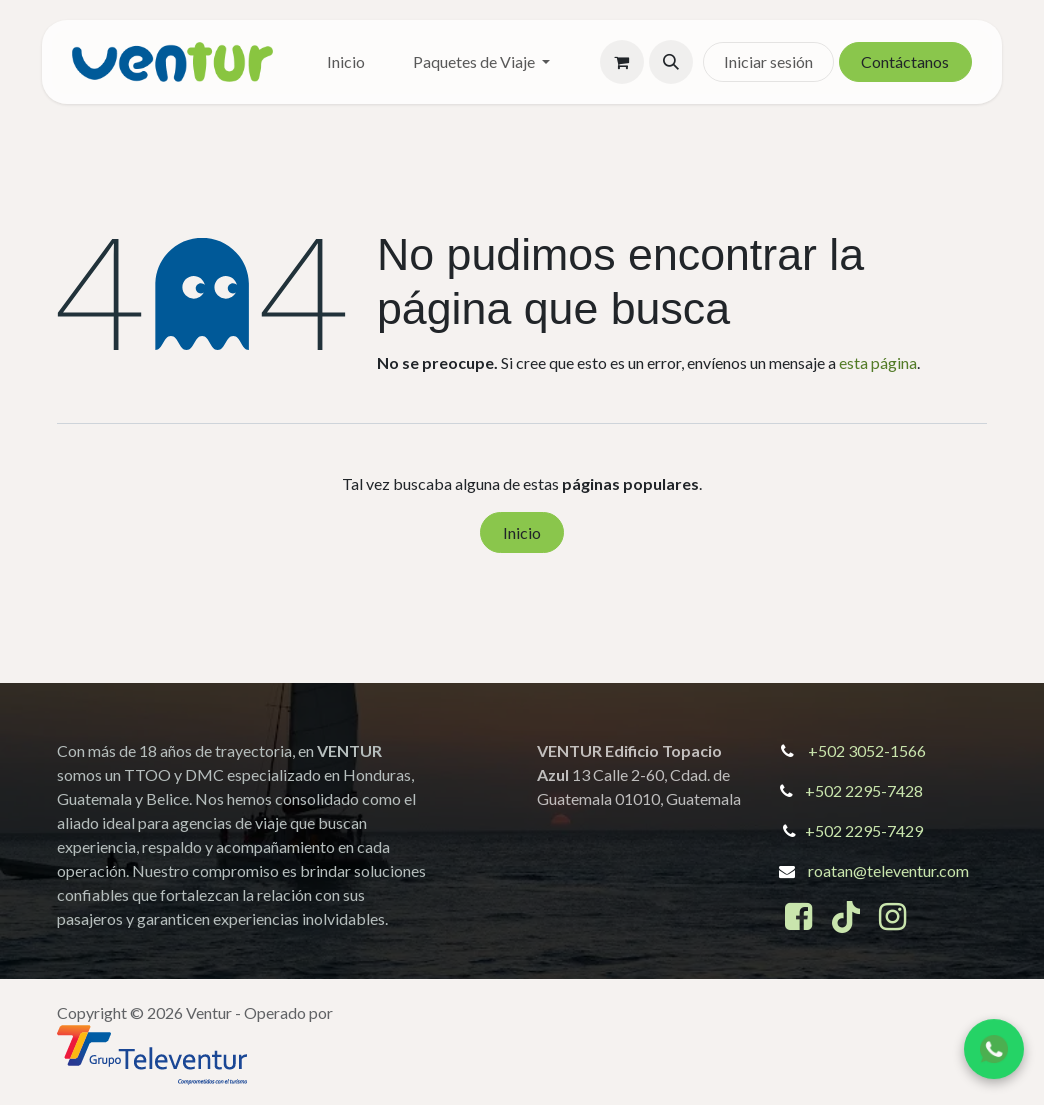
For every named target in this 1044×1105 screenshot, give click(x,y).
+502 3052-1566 (867, 750)
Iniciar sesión (768, 61)
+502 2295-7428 (864, 790)
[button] (671, 62)
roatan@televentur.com (888, 870)
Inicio (522, 532)
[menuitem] (346, 62)
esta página (878, 362)
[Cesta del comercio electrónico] (622, 62)
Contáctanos (905, 61)
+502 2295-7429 (864, 830)
